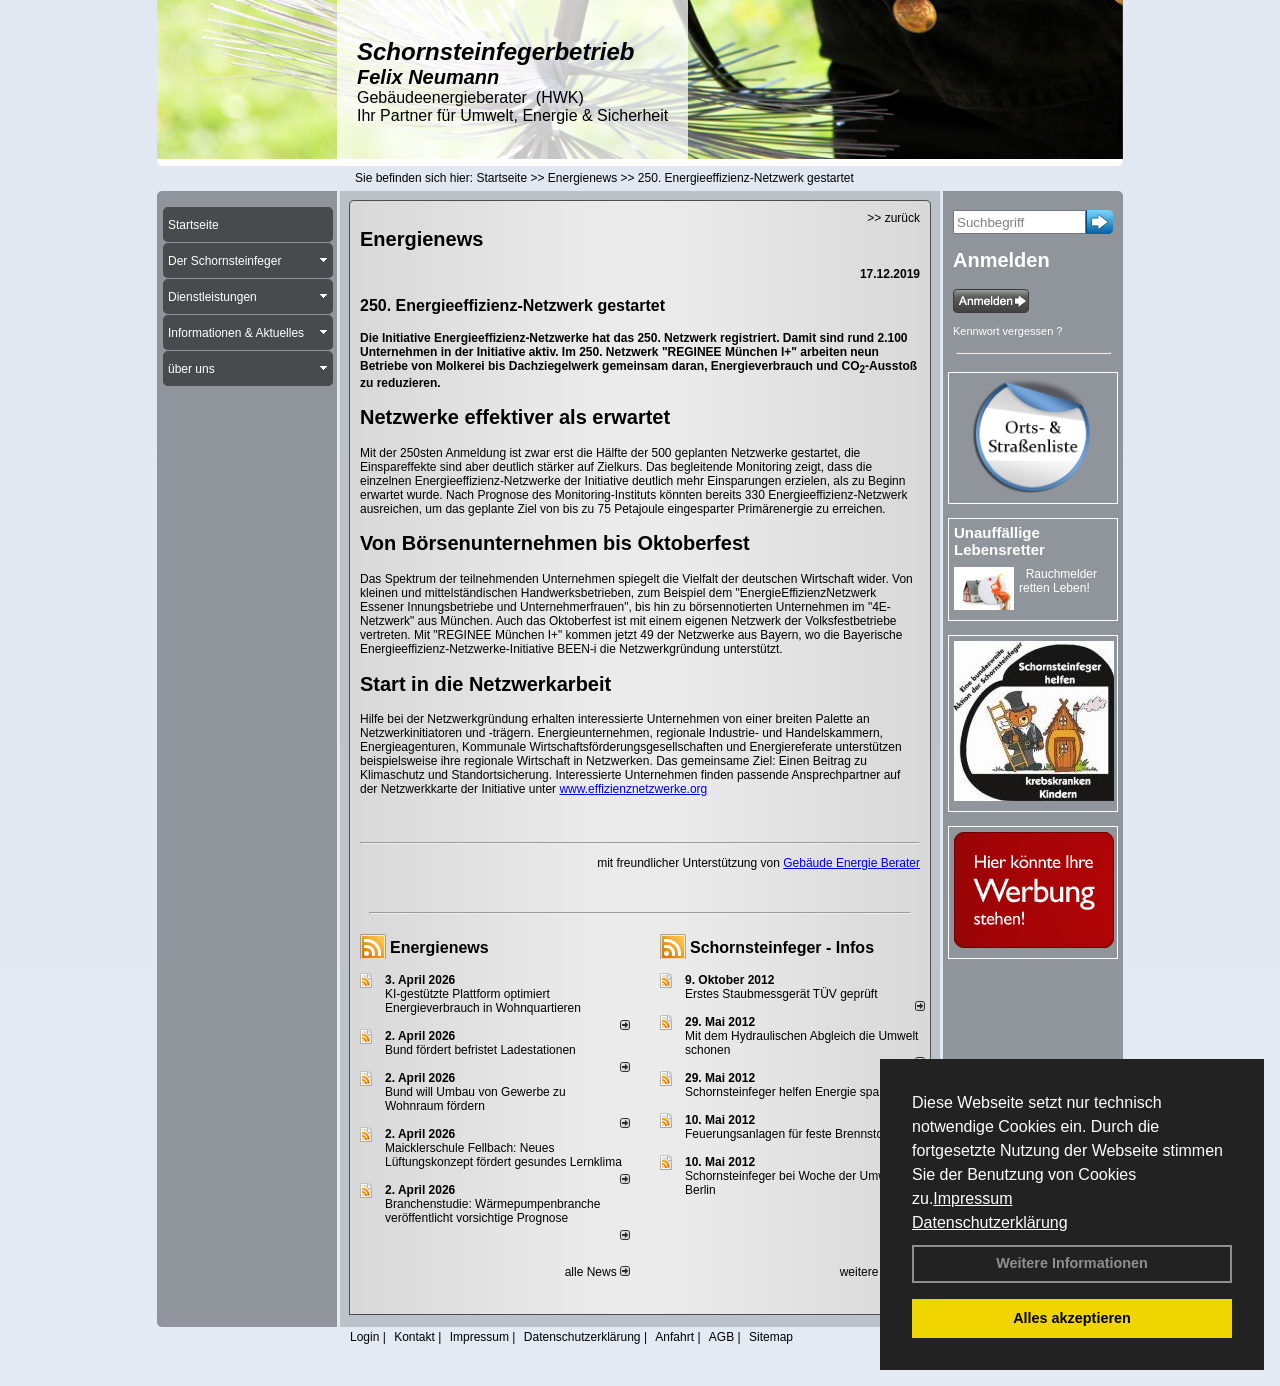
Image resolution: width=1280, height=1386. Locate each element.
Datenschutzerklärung (990, 1222)
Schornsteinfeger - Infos (782, 947)
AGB (721, 1337)
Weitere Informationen (1072, 1263)
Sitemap (771, 1337)
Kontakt (414, 1337)
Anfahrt (674, 1337)
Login (364, 1337)
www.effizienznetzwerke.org (633, 789)
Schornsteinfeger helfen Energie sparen (790, 1092)
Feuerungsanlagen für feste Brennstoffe (790, 1134)
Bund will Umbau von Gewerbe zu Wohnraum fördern (475, 1099)
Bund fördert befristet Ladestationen (480, 1050)
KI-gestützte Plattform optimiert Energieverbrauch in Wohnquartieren (483, 1001)
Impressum (972, 1198)
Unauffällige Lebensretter (999, 541)
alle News (597, 1272)
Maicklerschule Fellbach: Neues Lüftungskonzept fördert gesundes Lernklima (503, 1155)
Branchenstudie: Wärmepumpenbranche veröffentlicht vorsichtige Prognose (492, 1211)
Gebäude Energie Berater (851, 863)
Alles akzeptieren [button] (1072, 1318)
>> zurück (893, 218)
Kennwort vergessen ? (1007, 331)
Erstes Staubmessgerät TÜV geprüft (781, 994)
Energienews (439, 947)
